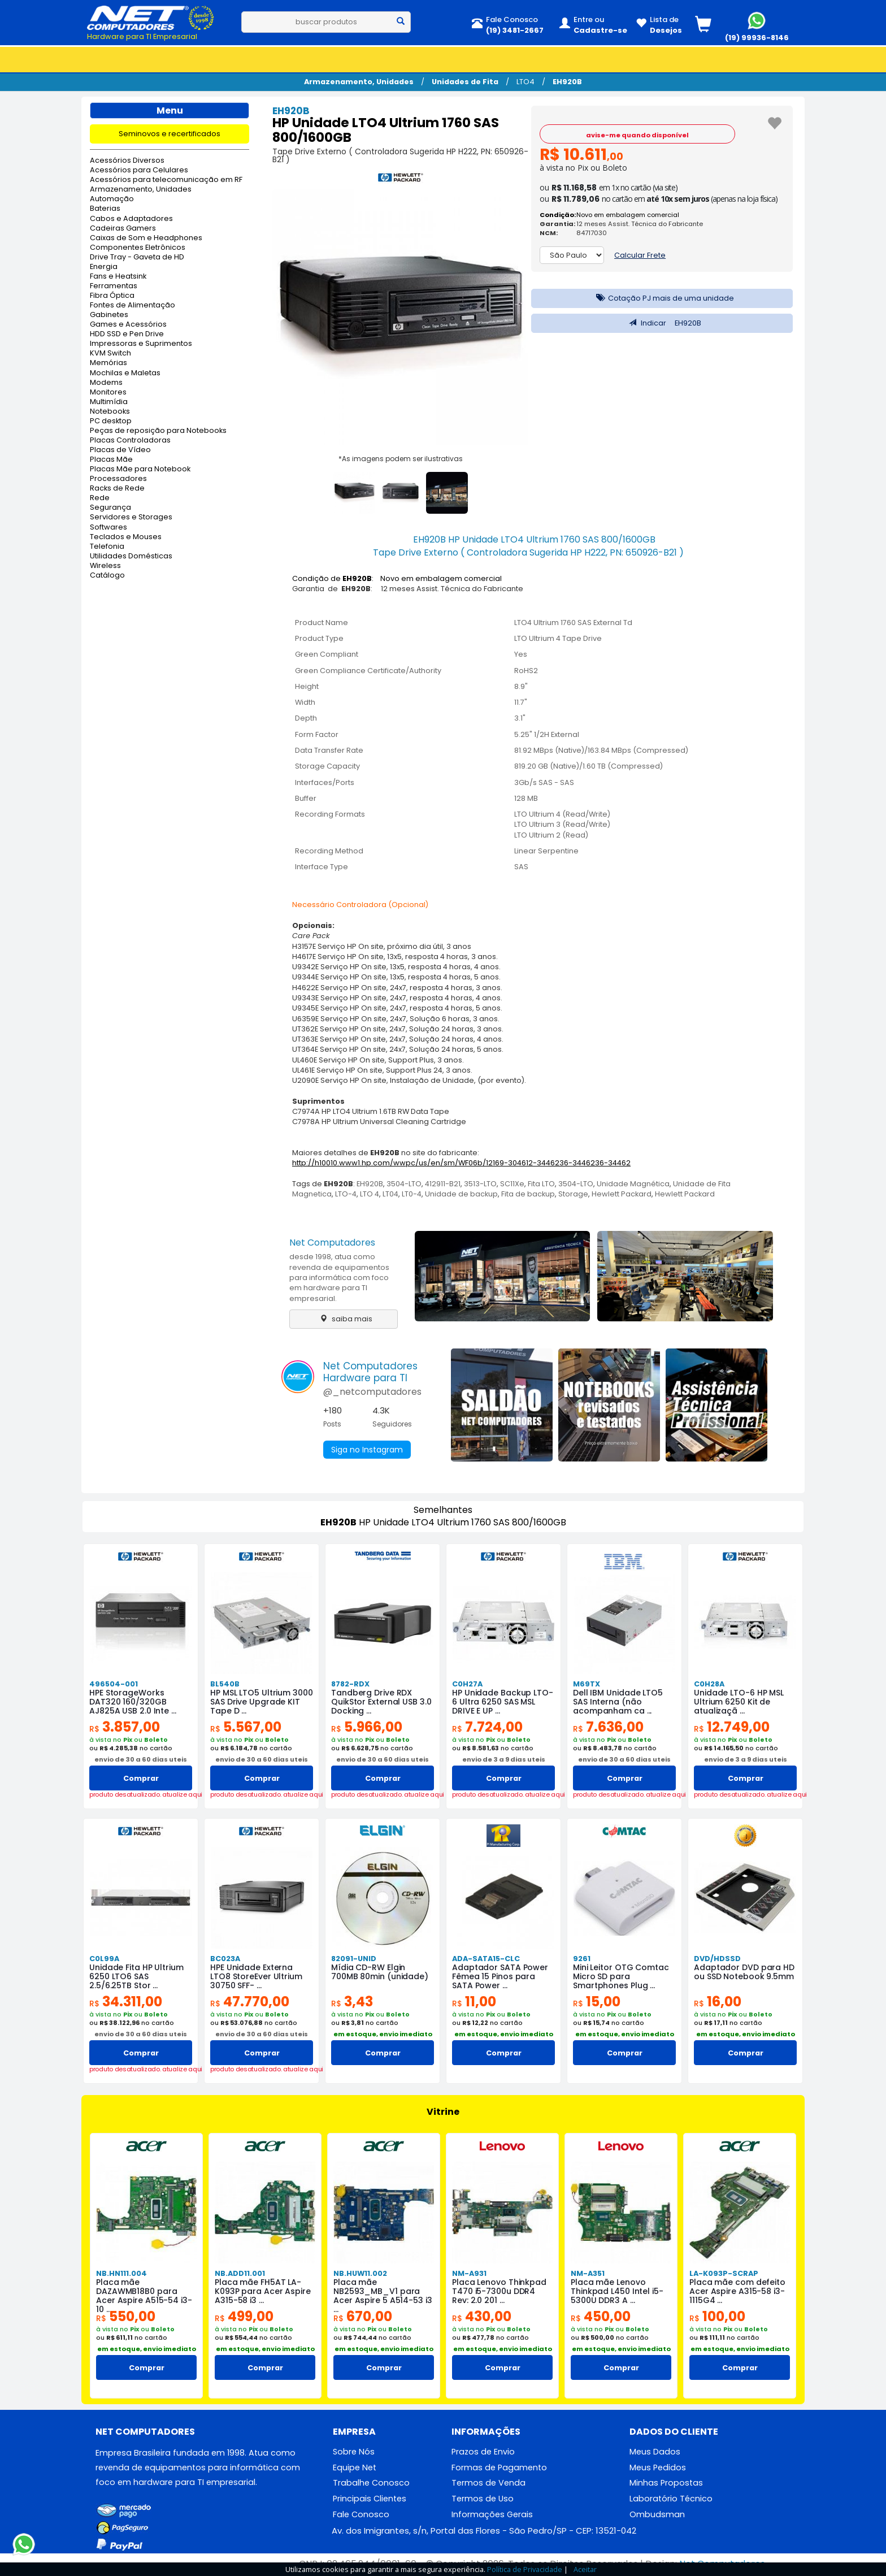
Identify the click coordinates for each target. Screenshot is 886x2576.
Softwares (108, 527)
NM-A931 (469, 2273)
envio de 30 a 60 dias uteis (140, 1759)
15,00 (596, 2001)
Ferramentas (113, 286)
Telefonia (107, 546)
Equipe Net (354, 2467)
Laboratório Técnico (671, 2498)
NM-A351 (588, 2273)
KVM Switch (110, 353)
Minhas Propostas (666, 2482)
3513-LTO (480, 1184)
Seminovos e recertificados (169, 133)
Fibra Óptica (112, 296)
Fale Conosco (361, 2514)
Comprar (141, 1778)
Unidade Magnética (633, 1184)
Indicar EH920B (662, 323)
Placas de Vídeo (120, 450)
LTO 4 (369, 1194)
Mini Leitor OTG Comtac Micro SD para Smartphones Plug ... (621, 1976)
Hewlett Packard (622, 1194)
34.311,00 (125, 2001)
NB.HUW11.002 (360, 2273)
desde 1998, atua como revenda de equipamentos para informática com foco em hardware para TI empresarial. (339, 1277)
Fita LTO (541, 1184)
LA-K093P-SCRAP (723, 2273)
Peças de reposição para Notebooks (158, 431)
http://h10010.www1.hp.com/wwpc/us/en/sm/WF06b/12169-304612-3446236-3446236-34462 (461, 1163)
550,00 (125, 2316)
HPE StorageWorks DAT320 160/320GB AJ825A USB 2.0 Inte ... (132, 1701)
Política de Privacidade (524, 2569)
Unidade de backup (461, 1194)
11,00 (474, 2001)
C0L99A (104, 1958)
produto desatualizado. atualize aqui (140, 1794)
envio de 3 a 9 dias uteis (503, 1759)
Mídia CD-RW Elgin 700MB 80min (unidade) (379, 1972)
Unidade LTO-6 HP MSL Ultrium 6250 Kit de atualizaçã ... (739, 1701)
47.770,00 (249, 2001)
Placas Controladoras (130, 440)
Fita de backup (528, 1194)
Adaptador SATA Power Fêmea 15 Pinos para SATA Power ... (500, 1976)
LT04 (390, 1194)
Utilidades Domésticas (131, 556)
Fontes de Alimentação (132, 305)
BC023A (225, 1958)
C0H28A (709, 1684)
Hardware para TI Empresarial (142, 36)
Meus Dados (654, 2451)
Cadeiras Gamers (123, 228)
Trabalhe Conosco (371, 2482)
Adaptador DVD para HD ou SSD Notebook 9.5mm (744, 1972)
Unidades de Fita (465, 81)
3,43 (352, 2001)
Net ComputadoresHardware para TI (370, 1372)
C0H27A (467, 1684)
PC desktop (111, 421)
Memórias (108, 363)
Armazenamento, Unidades (359, 81)
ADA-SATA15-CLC (486, 1958)
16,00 (717, 2001)
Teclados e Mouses (126, 537)
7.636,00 (608, 1727)
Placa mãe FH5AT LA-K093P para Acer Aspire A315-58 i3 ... (263, 2291)
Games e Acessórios (128, 324)
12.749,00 (732, 1727)
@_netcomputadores (372, 1391)
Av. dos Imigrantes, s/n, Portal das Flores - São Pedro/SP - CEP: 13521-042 (484, 2530)
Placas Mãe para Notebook (140, 469)
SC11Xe (512, 1184)
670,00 (362, 2316)
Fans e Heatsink (118, 276)
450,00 (601, 2316)
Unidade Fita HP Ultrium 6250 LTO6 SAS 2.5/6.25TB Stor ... (136, 1976)
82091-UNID (353, 1958)
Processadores (118, 479)
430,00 (481, 2316)
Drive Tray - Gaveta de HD (137, 257)
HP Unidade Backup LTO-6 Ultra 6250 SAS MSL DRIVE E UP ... (502, 1701)
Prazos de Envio (483, 2451)
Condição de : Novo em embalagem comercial (397, 578)
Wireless (105, 566)
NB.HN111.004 (121, 2273)
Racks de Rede (117, 488)
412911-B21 (443, 1184)
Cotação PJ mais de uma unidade (662, 298)
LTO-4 (346, 1194)
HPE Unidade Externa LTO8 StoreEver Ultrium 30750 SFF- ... (256, 1976)
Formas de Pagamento (499, 2467)
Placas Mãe (111, 459)
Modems (106, 383)
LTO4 (525, 81)
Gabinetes (109, 315)
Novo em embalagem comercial (627, 214)
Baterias (105, 209)
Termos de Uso (482, 2498)
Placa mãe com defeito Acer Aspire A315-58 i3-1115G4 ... (737, 2291)
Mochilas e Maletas (125, 373)
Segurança (110, 507)
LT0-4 (412, 1194)
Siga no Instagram (367, 1449)
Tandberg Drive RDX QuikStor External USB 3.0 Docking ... (381, 1701)
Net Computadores (332, 1242)
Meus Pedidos (657, 2467)
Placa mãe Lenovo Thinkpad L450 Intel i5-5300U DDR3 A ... (617, 2291)
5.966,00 (366, 1727)
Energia (104, 267)
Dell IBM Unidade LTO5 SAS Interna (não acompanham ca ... (618, 1701)
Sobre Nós (354, 2451)
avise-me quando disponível (637, 135)
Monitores (108, 392)
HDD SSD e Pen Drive (127, 334)
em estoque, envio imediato (382, 2034)
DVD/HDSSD (717, 1958)
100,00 (717, 2316)
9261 (581, 1958)
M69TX (586, 1684)
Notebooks (110, 411)
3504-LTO (404, 1184)
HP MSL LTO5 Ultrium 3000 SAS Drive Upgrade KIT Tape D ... (261, 1701)
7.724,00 (487, 1727)
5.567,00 (245, 1727)
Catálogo (107, 575)
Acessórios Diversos (127, 160)
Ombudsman (657, 2514)
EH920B (567, 81)
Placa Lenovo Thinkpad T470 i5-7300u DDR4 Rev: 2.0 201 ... (499, 2291)
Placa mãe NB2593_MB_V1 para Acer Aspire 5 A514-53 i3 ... (382, 2295)
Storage (573, 1194)
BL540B (225, 1684)
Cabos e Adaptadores (131, 219)
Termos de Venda (488, 2482)
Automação (112, 199)
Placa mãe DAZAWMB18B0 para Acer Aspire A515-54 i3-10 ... (144, 2295)
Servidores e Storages (131, 517)
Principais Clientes (369, 2498)
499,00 (244, 2316)
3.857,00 (124, 1727)
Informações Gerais (492, 2514)
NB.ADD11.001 (240, 2273)
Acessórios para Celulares (139, 170)
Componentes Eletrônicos (137, 247)
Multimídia (109, 402)
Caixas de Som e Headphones (146, 238)
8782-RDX (350, 1684)
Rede (100, 498)
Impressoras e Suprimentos (141, 344)
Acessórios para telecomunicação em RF (166, 180)
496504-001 (113, 1684)
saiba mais (343, 1319)
